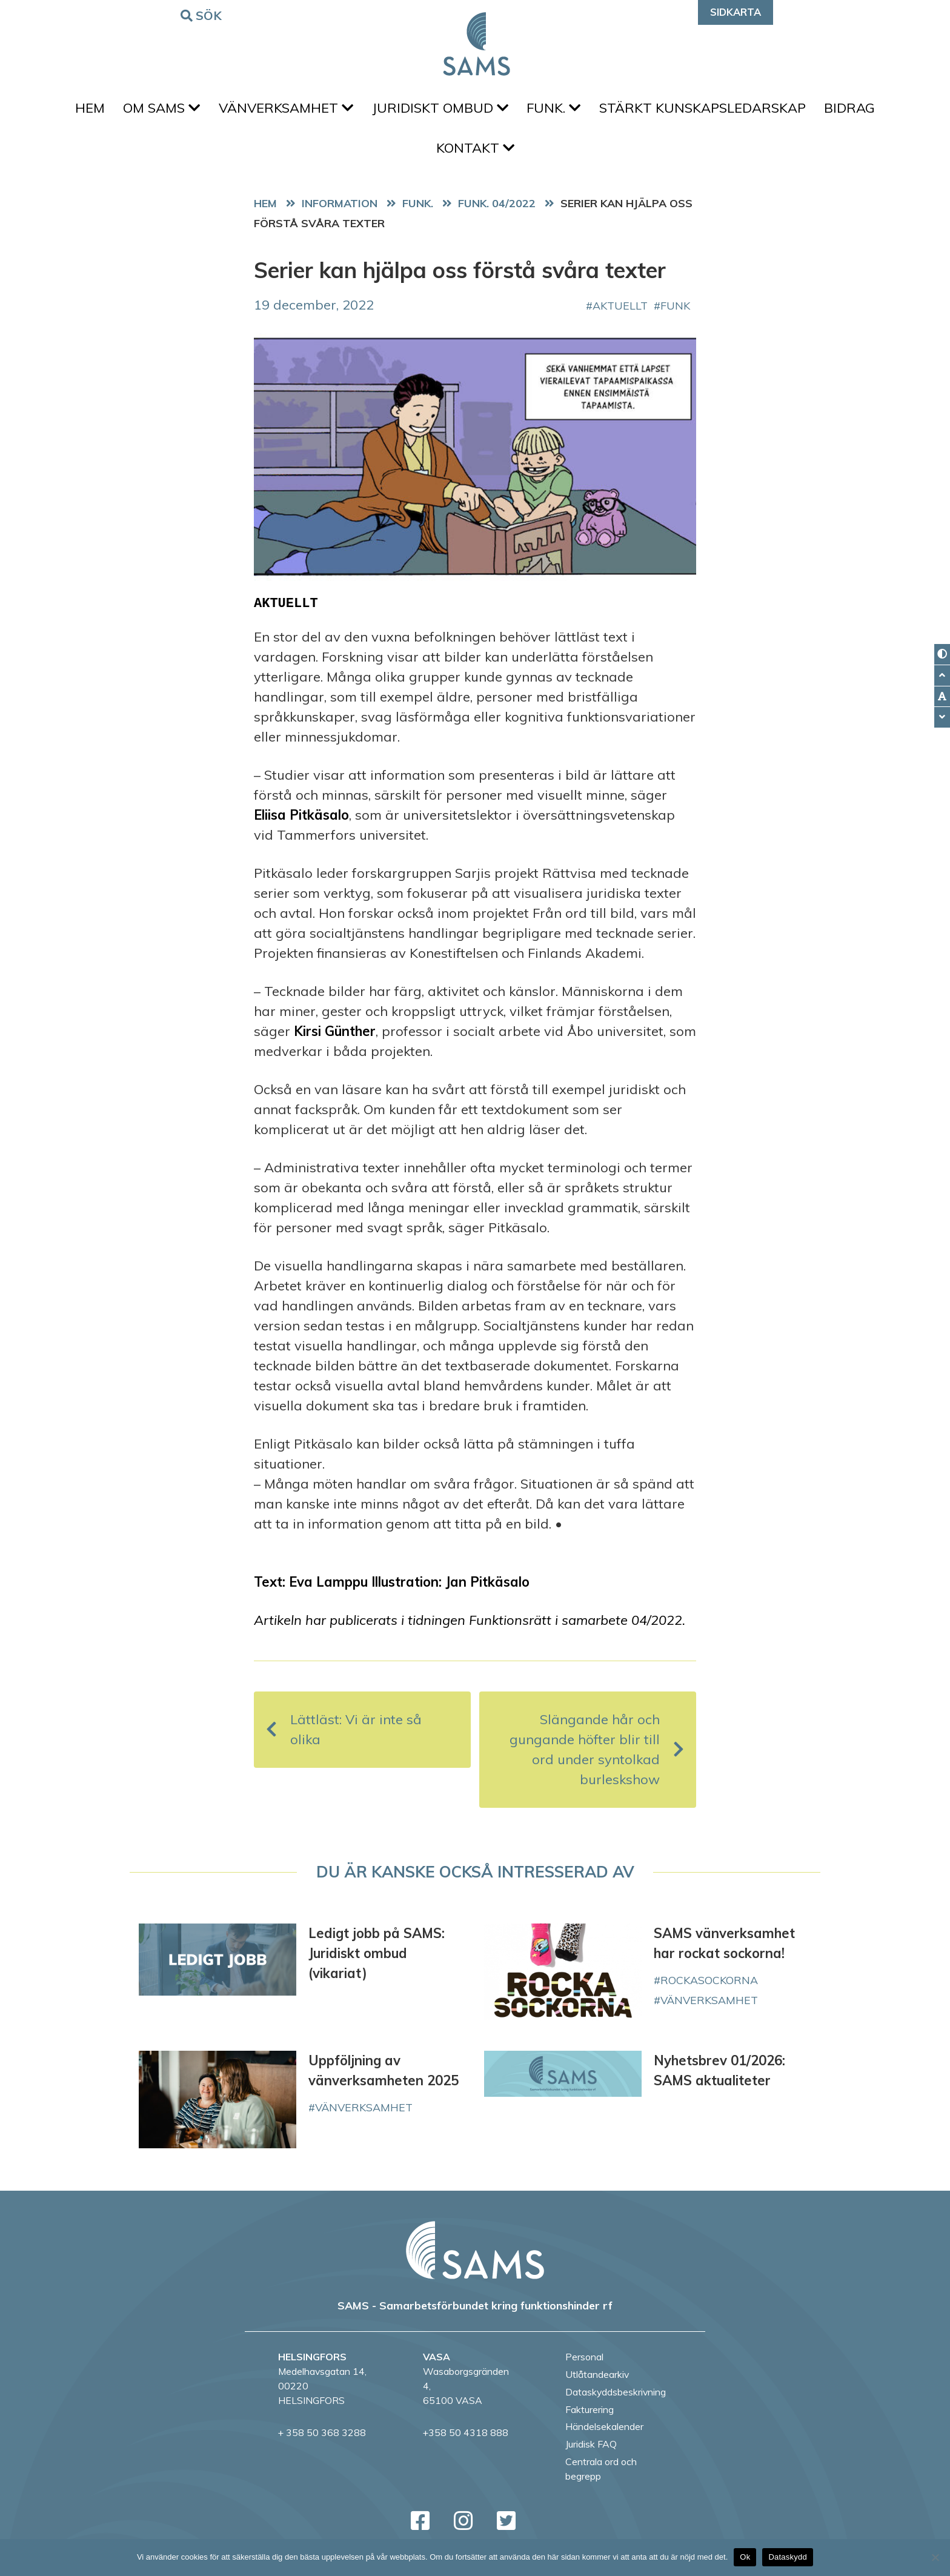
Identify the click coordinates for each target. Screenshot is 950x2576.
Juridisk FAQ (591, 2452)
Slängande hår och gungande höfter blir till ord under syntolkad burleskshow (597, 1757)
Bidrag (859, 109)
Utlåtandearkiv (597, 2382)
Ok (745, 2556)
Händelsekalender (604, 2435)
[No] (935, 2557)
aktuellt (620, 313)
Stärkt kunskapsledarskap (709, 109)
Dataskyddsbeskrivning (615, 2400)
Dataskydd (787, 2556)
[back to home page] (475, 2258)
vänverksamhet (709, 2008)
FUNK (675, 313)
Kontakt (475, 153)
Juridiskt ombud (440, 109)
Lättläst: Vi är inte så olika (344, 1737)
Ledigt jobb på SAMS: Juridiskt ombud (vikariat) (376, 1961)
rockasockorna (709, 1988)
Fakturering (589, 2417)
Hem (80, 109)
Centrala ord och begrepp (601, 2476)
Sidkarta (735, 11)
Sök (203, 15)
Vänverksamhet (283, 109)
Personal (584, 2365)
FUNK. (557, 109)
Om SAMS (155, 109)
